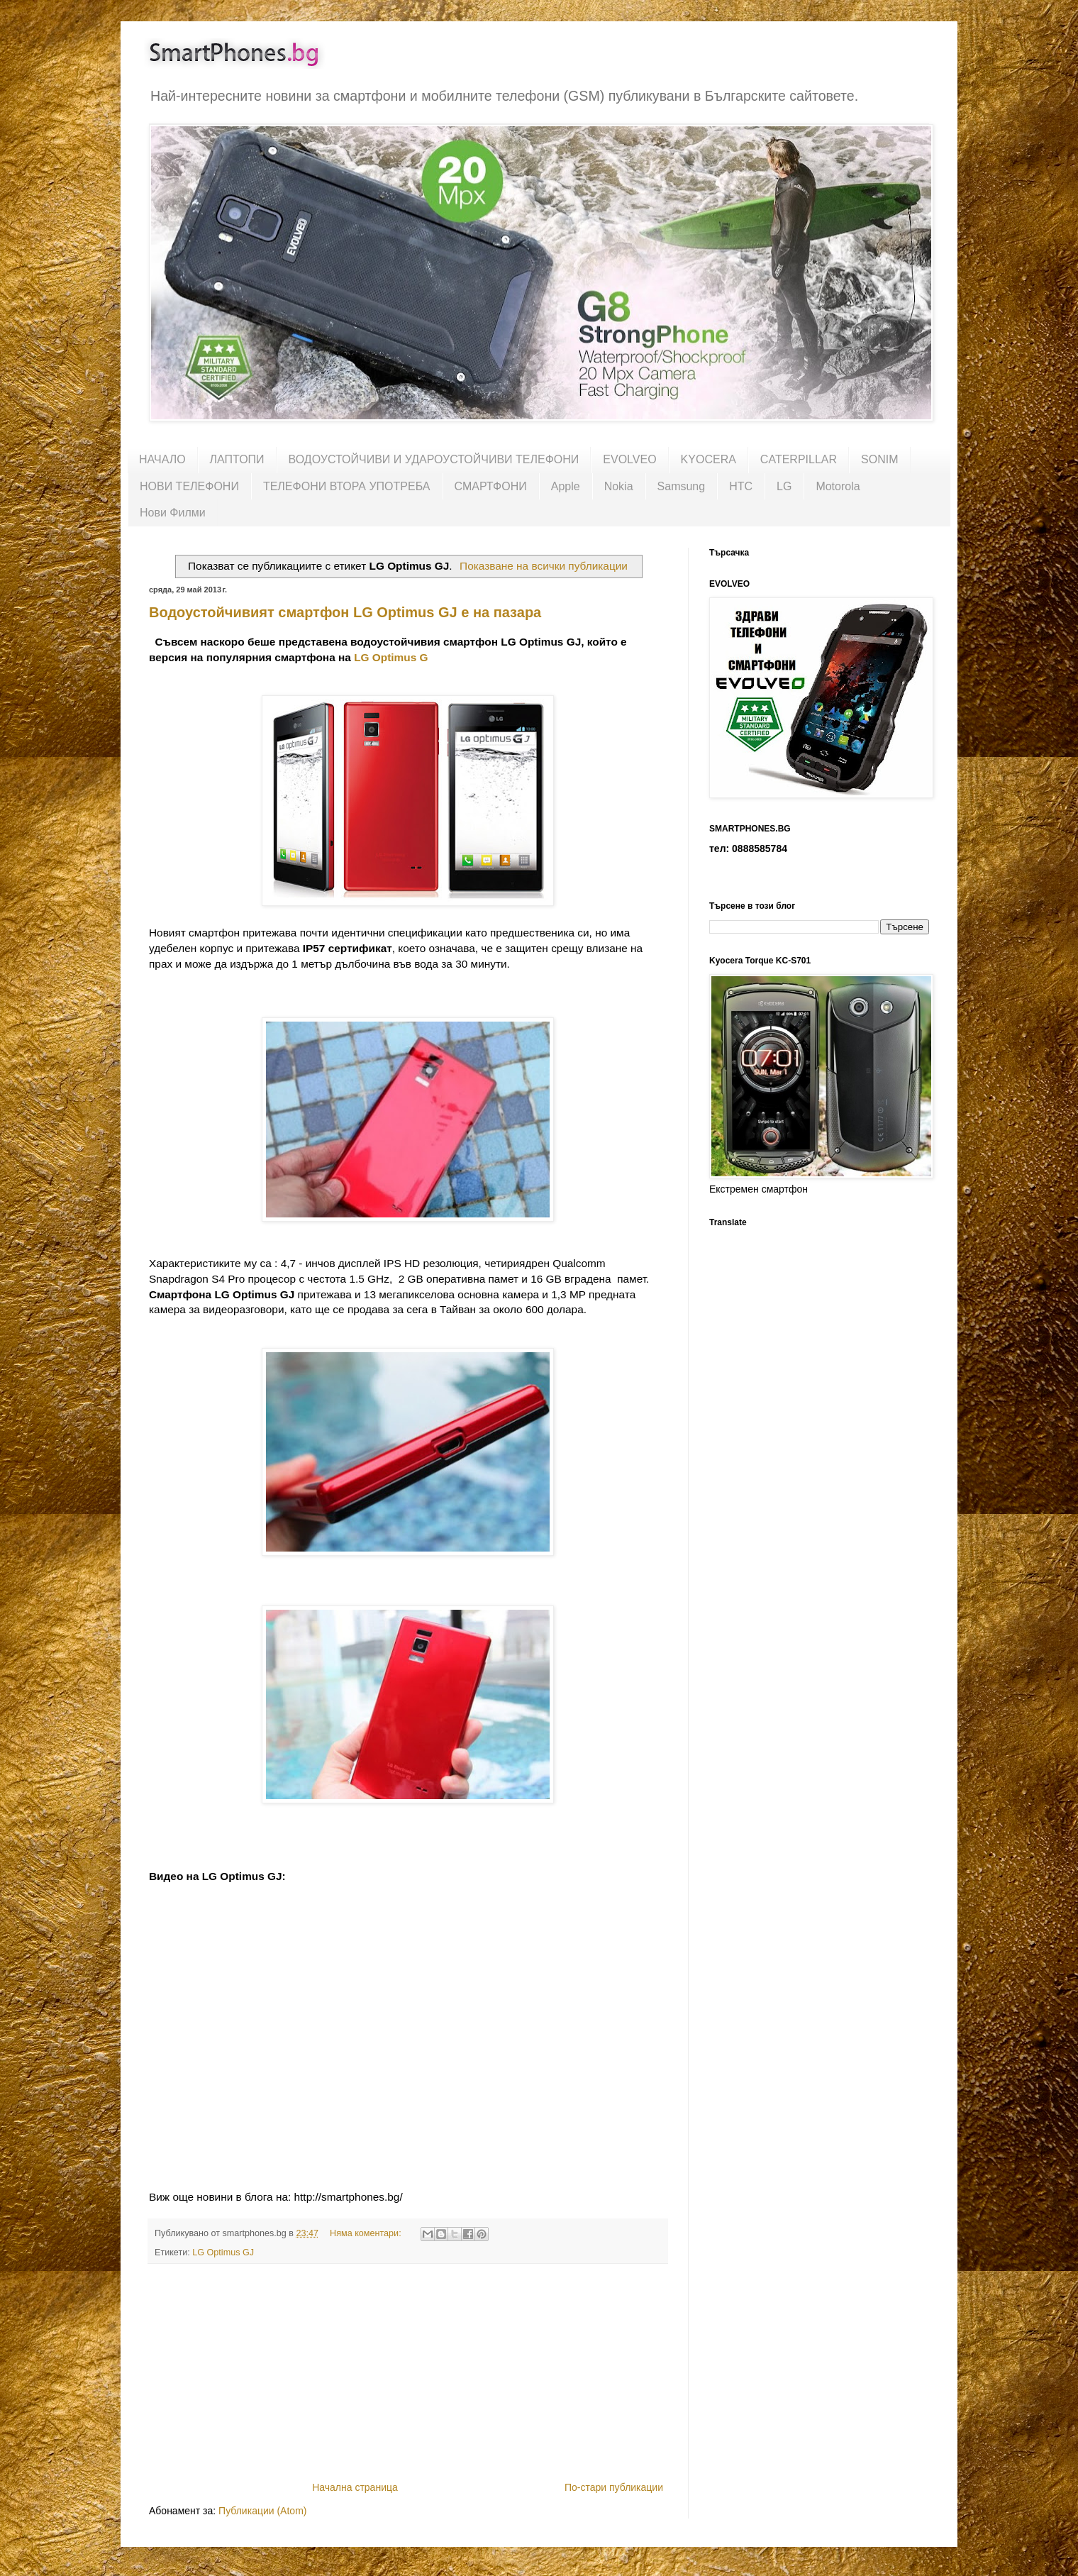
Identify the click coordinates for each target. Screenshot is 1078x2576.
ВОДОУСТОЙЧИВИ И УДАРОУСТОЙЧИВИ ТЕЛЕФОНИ (434, 459)
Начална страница (355, 2487)
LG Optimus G (391, 657)
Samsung (681, 486)
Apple (565, 486)
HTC (740, 486)
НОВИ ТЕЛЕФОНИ (189, 486)
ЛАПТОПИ (237, 459)
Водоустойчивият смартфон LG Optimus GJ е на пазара (345, 612)
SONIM (879, 459)
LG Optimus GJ (223, 2252)
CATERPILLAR (798, 459)
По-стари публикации (614, 2487)
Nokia (618, 486)
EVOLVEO (629, 459)
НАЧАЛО (162, 459)
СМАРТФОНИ (491, 486)
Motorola (838, 486)
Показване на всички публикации (544, 566)
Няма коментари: (367, 2233)
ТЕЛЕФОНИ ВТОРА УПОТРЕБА (346, 486)
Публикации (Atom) (262, 2510)
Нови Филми (173, 513)
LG (784, 486)
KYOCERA (708, 459)
